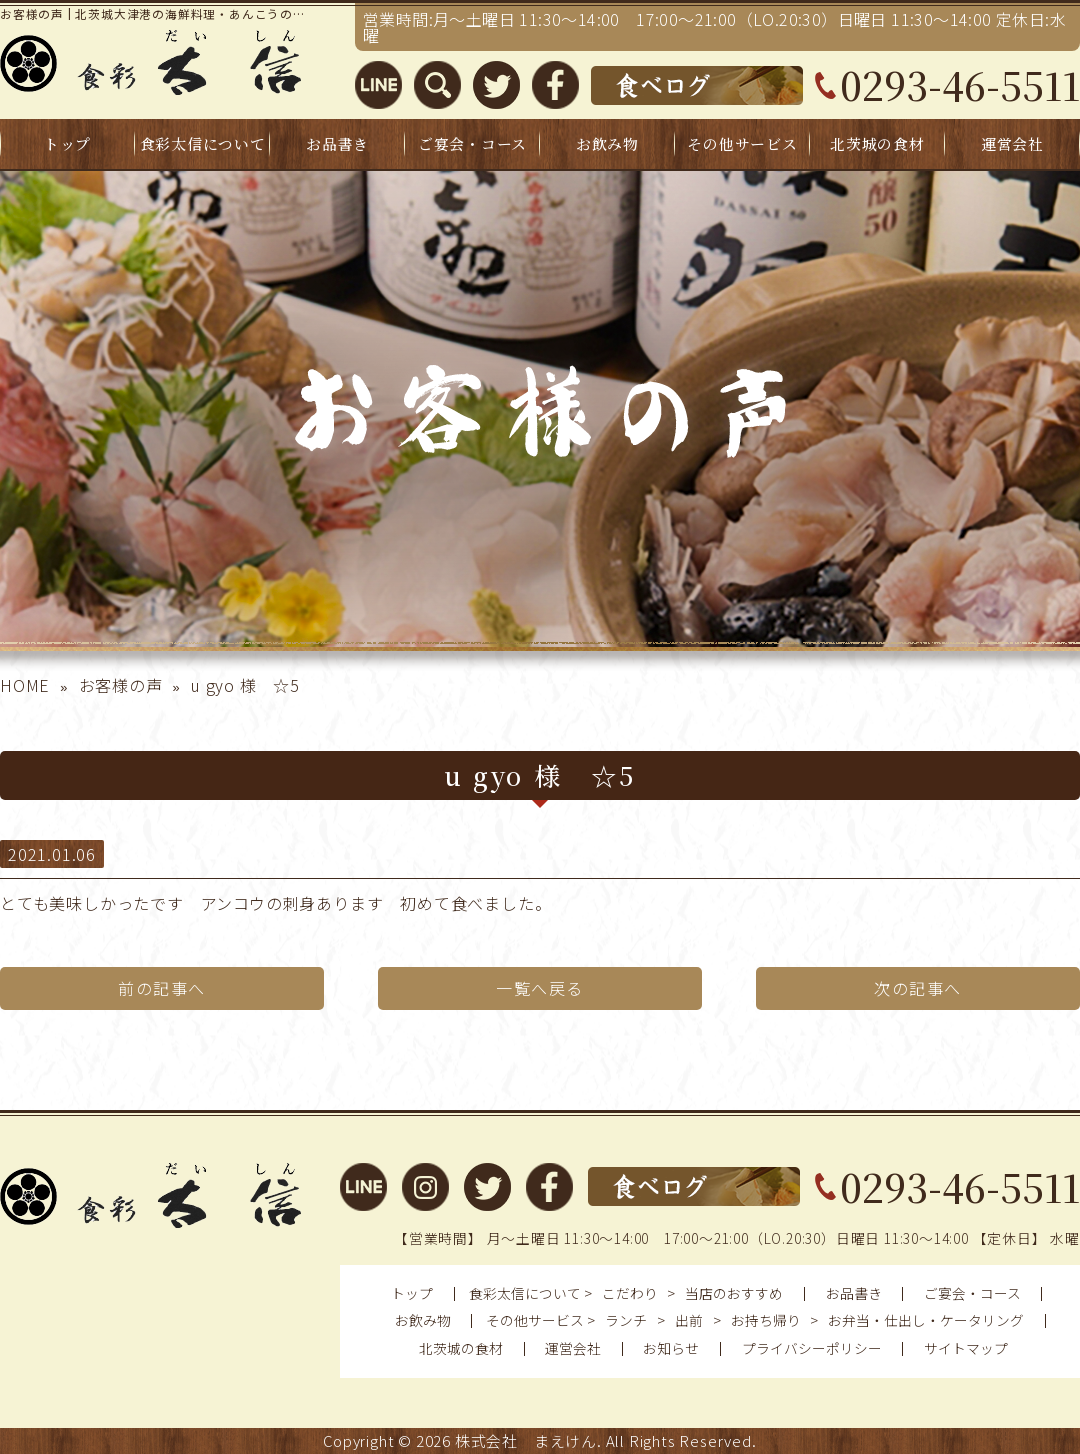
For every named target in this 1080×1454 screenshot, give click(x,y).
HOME (25, 685)
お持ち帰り (766, 1320)
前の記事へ (162, 988)
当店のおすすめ (734, 1293)
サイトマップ (966, 1348)
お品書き (337, 143)
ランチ (626, 1320)
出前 (689, 1320)
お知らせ (671, 1348)
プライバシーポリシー (812, 1348)
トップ (67, 143)
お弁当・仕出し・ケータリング (926, 1320)
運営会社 (1012, 143)
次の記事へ (918, 988)
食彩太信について (203, 143)
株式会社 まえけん (526, 1440)
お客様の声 (121, 685)
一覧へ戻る (540, 988)
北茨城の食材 (877, 143)
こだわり (630, 1293)
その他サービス (742, 143)
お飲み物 (607, 143)
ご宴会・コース (472, 143)
